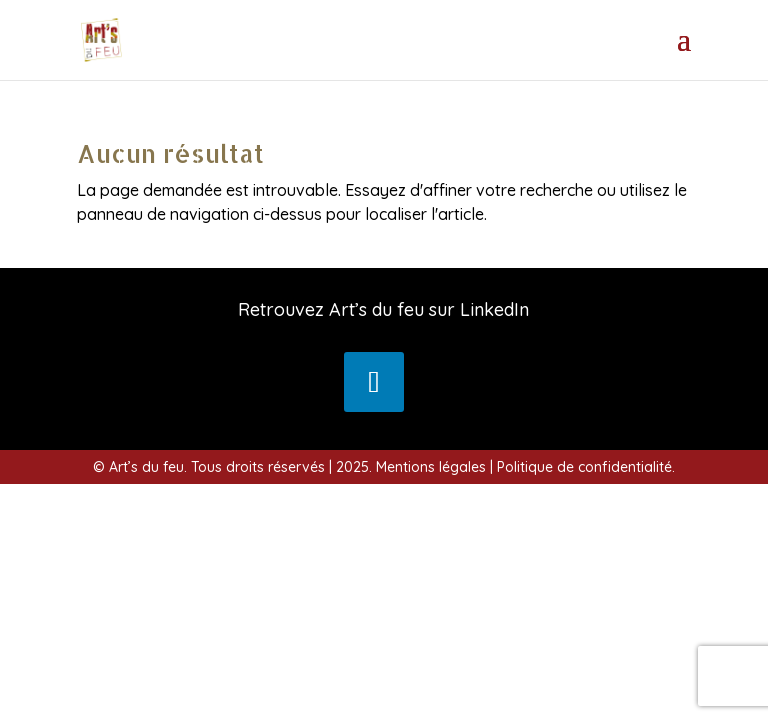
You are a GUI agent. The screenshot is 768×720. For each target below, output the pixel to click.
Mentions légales (431, 467)
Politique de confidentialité (584, 467)
